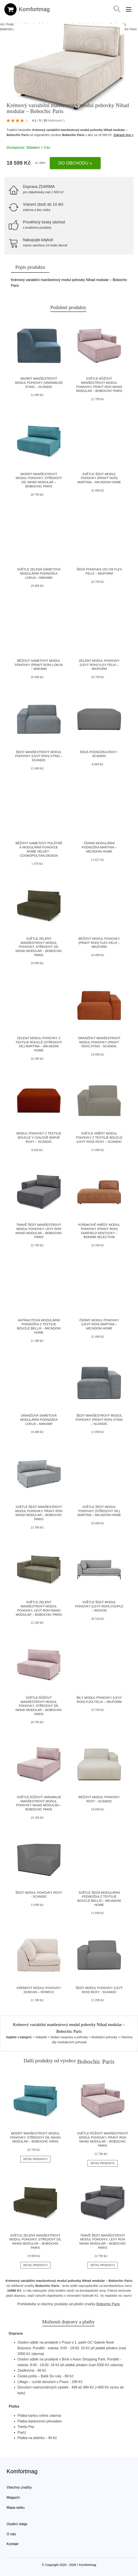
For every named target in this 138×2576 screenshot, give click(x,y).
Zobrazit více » (123, 135)
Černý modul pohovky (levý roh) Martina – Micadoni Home (99, 1324)
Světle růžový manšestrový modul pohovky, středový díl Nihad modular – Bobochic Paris (39, 1706)
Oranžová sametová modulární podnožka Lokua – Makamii (38, 1419)
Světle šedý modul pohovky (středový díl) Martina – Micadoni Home (99, 1511)
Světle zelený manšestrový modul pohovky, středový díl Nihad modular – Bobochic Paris (39, 947)
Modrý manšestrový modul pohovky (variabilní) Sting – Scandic (39, 382)
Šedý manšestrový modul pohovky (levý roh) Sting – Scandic (38, 756)
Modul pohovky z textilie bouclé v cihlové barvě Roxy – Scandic (38, 1137)
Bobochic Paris (73, 135)
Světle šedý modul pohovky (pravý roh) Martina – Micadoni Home (99, 478)
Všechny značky (19, 2487)
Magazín (13, 2497)
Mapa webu (16, 2507)
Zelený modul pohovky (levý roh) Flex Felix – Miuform (99, 665)
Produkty (12, 24)
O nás (11, 2534)
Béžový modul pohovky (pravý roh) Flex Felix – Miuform (99, 942)
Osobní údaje (17, 2524)
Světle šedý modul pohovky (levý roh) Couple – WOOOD (99, 1606)
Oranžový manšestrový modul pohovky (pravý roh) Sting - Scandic (99, 1042)
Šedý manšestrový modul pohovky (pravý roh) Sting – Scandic (99, 1419)
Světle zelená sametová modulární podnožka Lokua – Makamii (38, 573)
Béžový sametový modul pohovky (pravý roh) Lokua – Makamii (39, 665)
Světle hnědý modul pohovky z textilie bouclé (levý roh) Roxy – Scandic (99, 1137)
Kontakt (12, 2544)
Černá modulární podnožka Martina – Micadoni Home (99, 847)
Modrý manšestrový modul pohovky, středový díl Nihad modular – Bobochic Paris (35, 2137)
